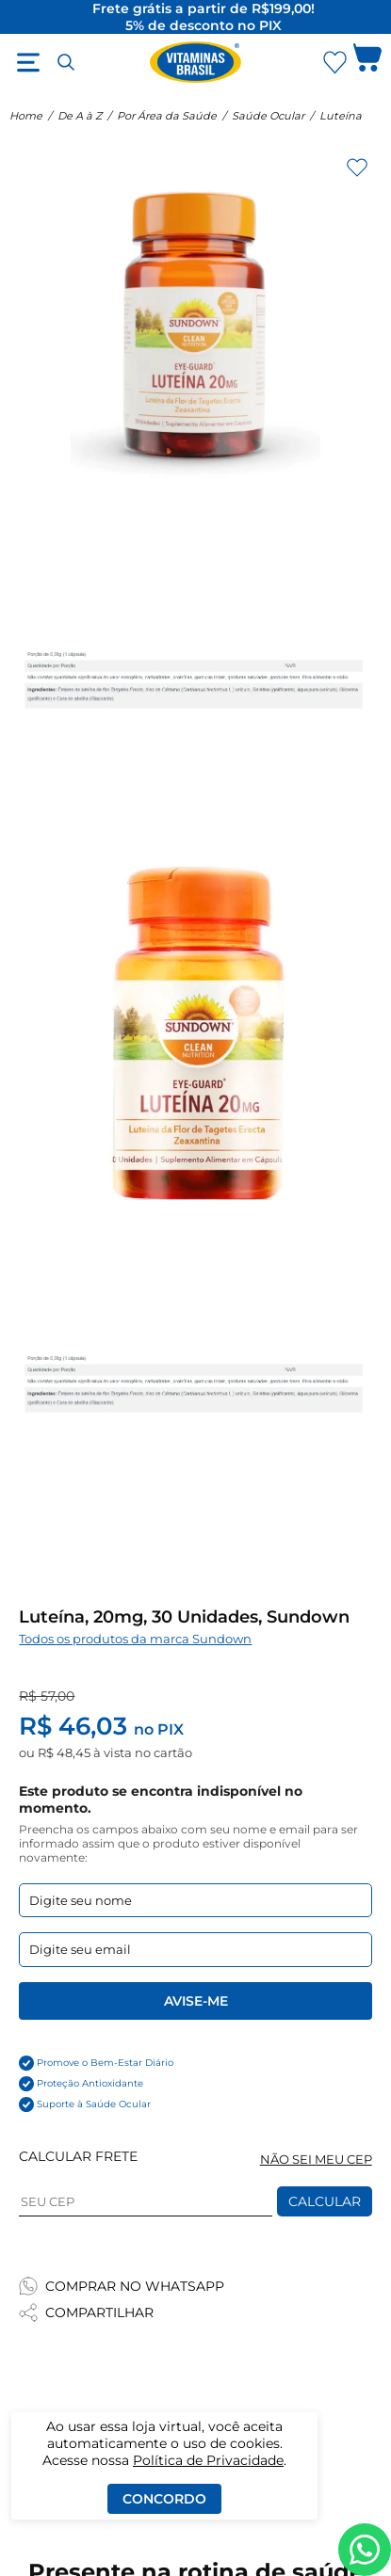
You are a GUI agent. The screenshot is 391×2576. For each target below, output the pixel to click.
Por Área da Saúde (167, 115)
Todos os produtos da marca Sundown (135, 1639)
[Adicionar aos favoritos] (357, 167)
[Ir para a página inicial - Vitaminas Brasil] (196, 62)
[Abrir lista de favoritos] (334, 62)
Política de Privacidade (208, 2460)
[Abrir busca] (66, 62)
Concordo (164, 2498)
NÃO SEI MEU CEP (316, 2159)
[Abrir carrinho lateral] (367, 62)
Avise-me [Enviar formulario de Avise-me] (196, 2000)
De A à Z (79, 115)
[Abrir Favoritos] (335, 62)
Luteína (340, 115)
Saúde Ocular (268, 115)
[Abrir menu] (28, 62)
